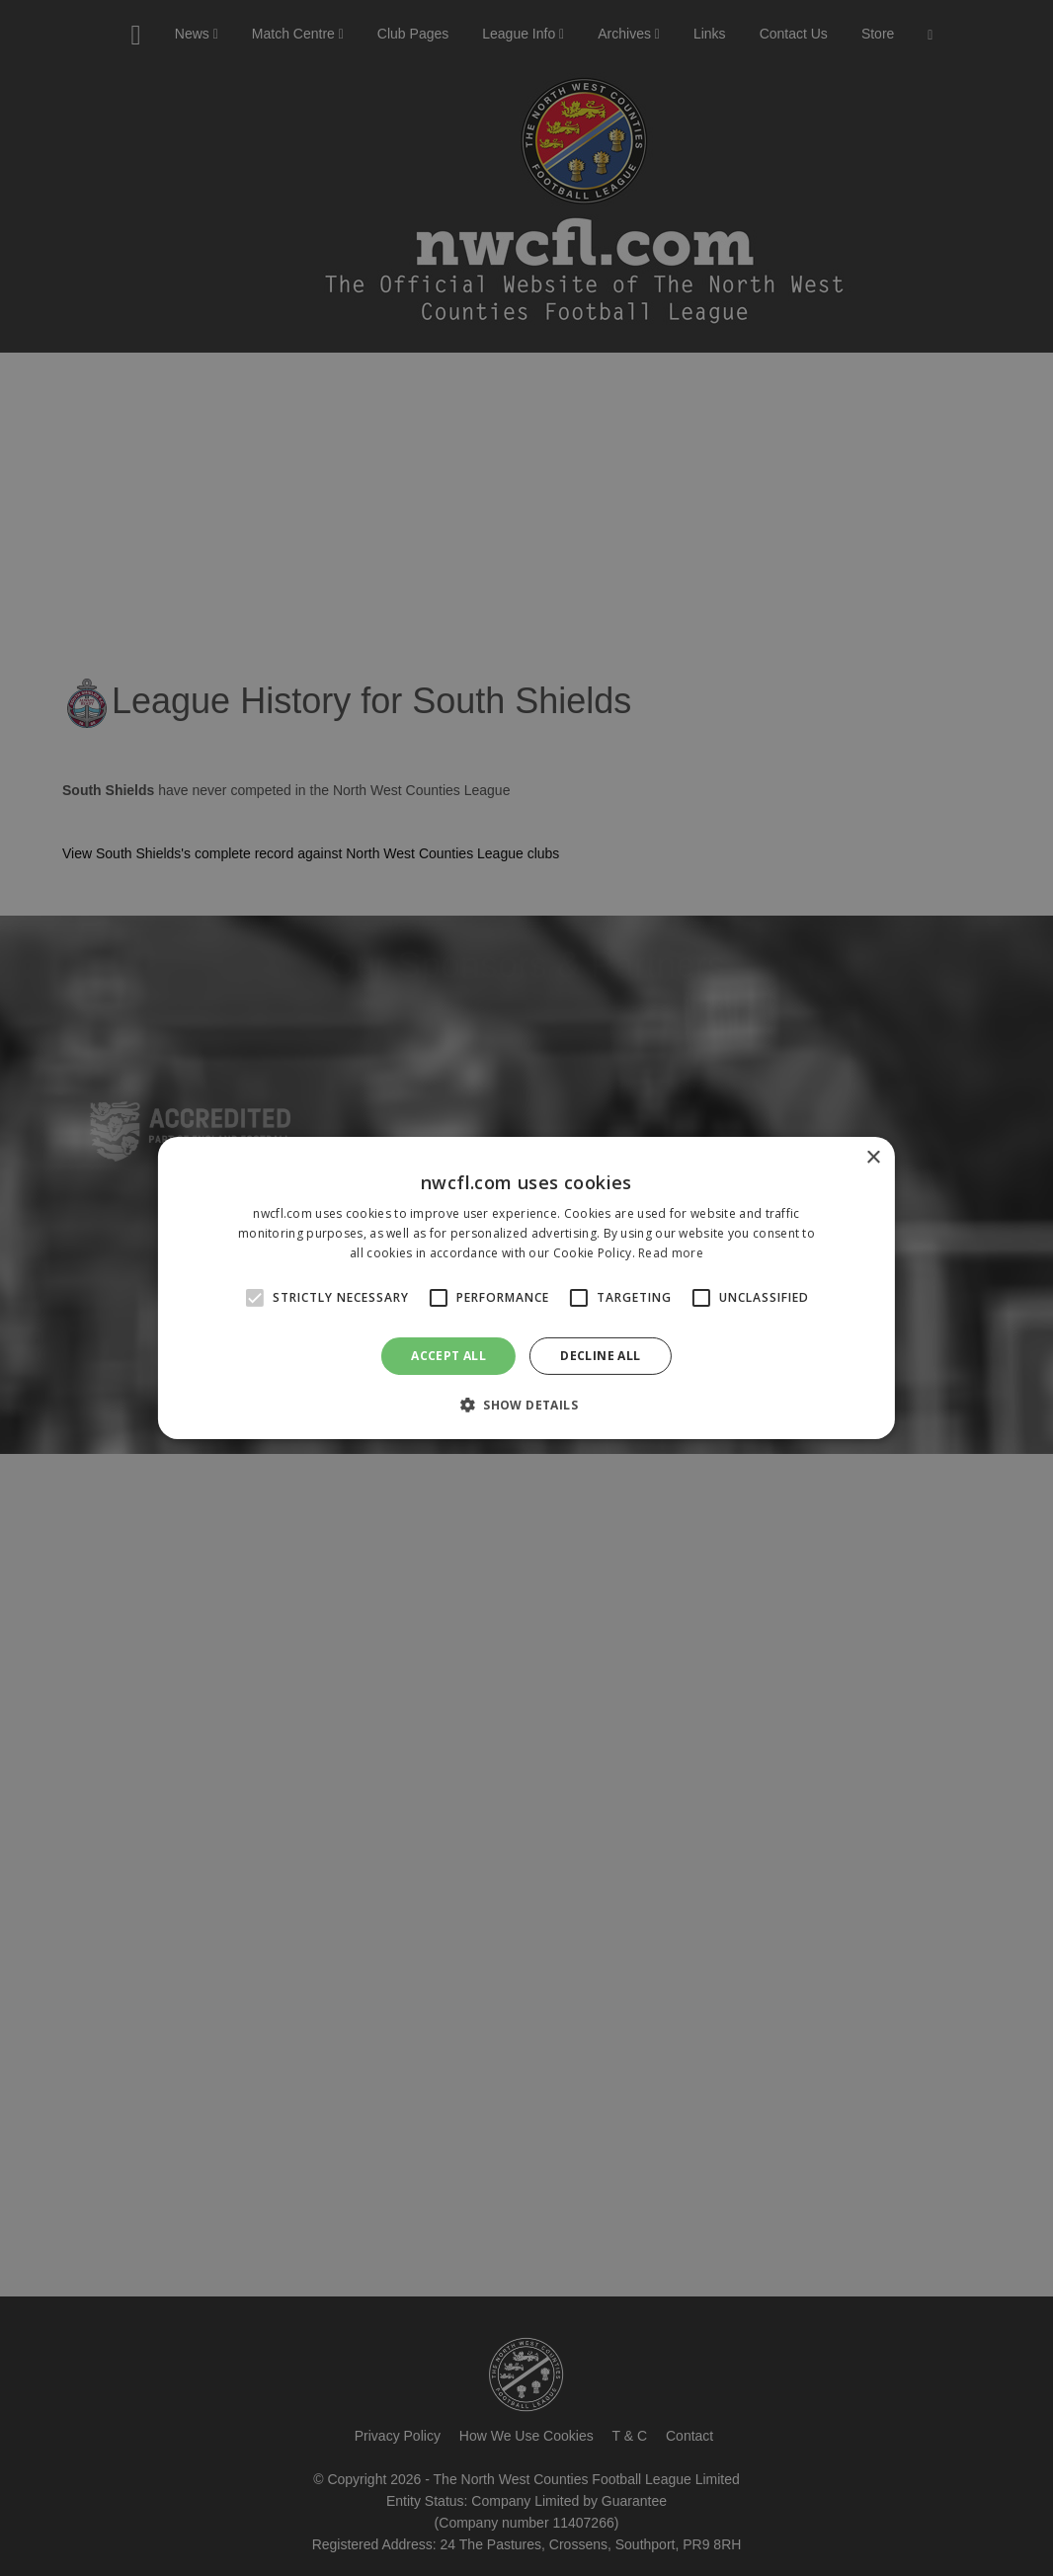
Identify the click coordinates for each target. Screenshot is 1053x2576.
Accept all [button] (448, 1355)
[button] (526, 1404)
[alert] (526, 1288)
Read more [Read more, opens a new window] (670, 1253)
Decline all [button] (600, 1355)
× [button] (872, 1158)
